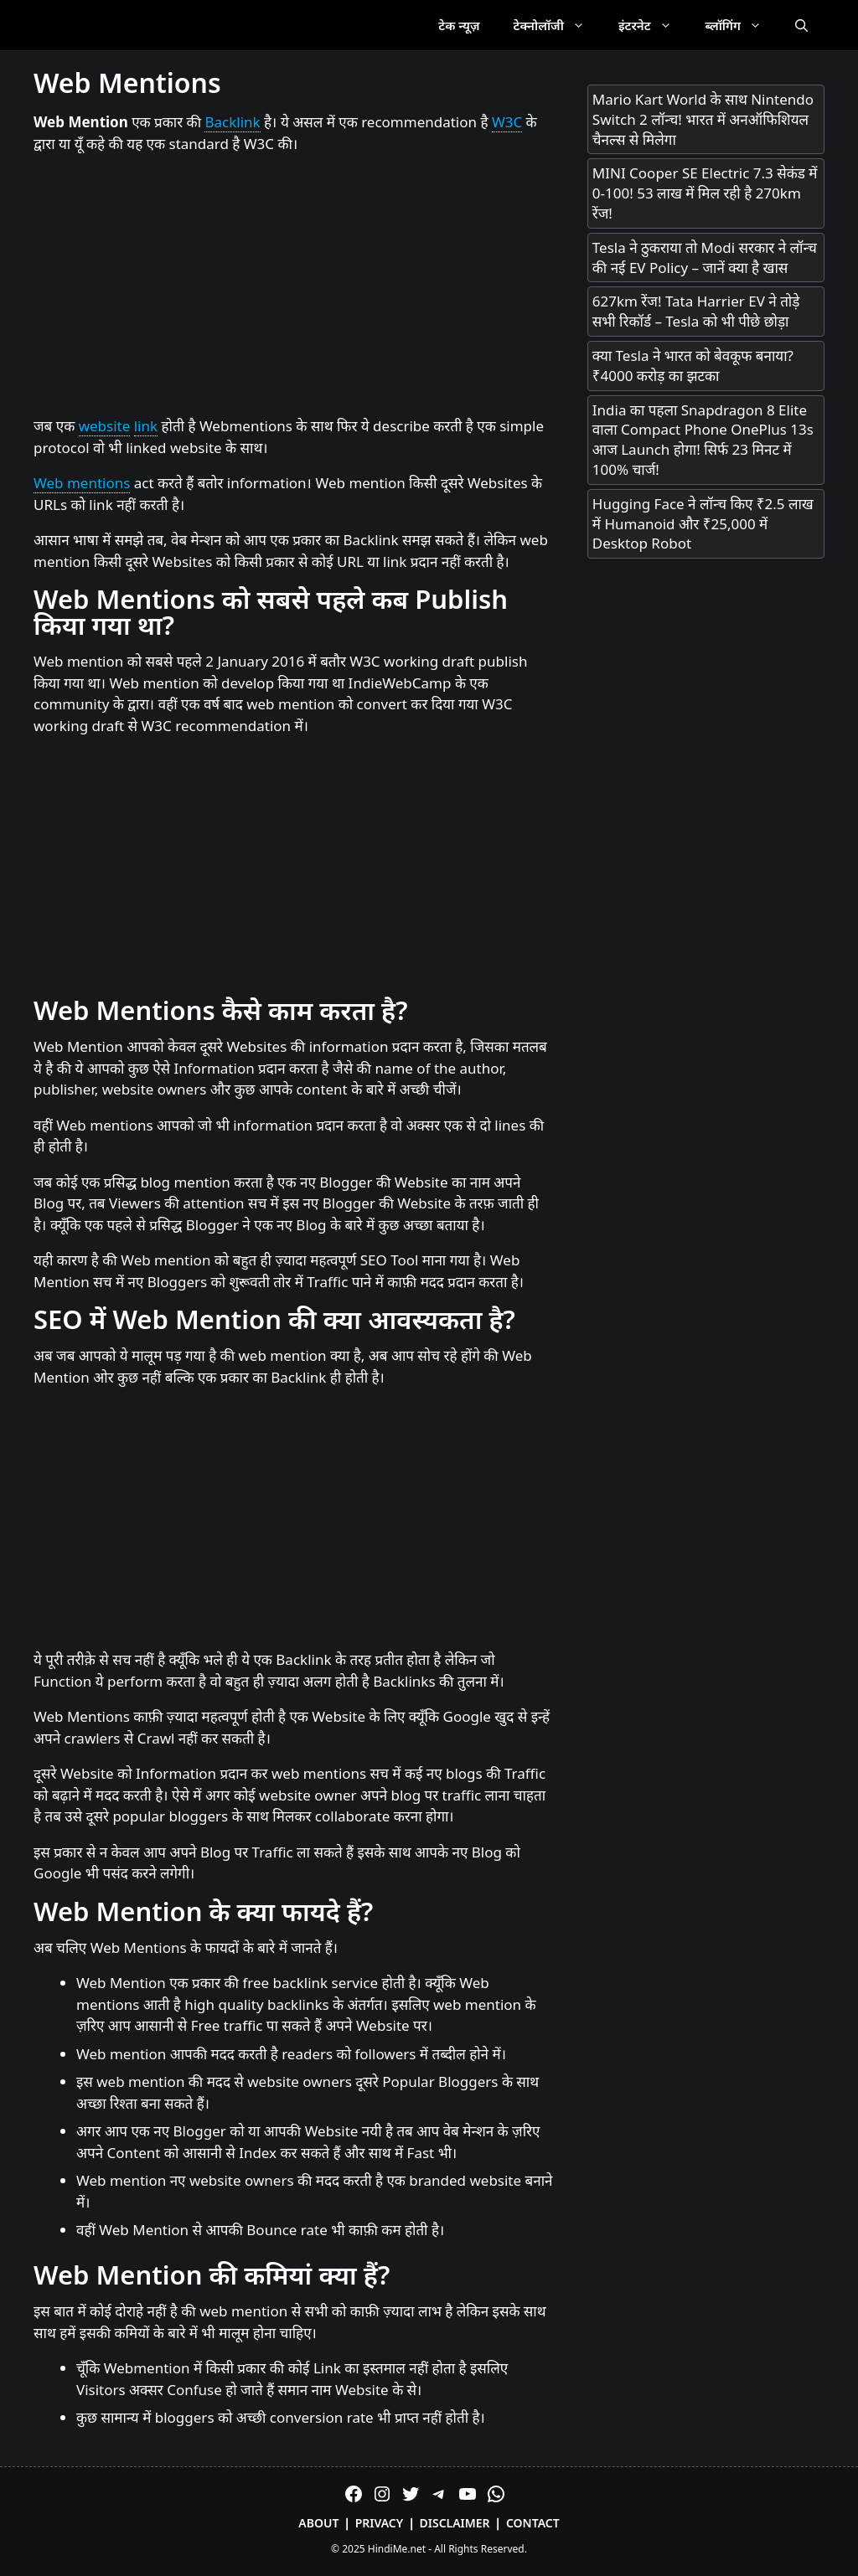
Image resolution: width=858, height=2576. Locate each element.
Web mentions (82, 482)
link (146, 425)
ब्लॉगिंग (742, 25)
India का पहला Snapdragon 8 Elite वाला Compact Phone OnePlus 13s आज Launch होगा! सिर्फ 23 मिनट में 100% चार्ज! (703, 439)
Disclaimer (455, 2523)
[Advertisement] (294, 285)
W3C (507, 121)
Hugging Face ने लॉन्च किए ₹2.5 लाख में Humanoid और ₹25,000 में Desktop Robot (703, 524)
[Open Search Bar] (801, 25)
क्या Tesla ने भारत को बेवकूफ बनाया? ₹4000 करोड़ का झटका (692, 365)
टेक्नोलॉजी (558, 25)
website (105, 425)
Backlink (232, 121)
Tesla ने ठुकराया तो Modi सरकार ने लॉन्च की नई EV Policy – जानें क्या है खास (704, 257)
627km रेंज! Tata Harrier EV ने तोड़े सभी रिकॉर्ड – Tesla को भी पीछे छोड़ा (696, 311)
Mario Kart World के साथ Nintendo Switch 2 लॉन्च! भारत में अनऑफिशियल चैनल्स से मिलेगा (703, 119)
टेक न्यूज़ (458, 25)
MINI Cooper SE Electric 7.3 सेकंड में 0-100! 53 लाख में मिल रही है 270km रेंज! (705, 193)
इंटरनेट (653, 25)
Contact (533, 2523)
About (318, 2523)
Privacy (379, 2523)
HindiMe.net (397, 2549)
